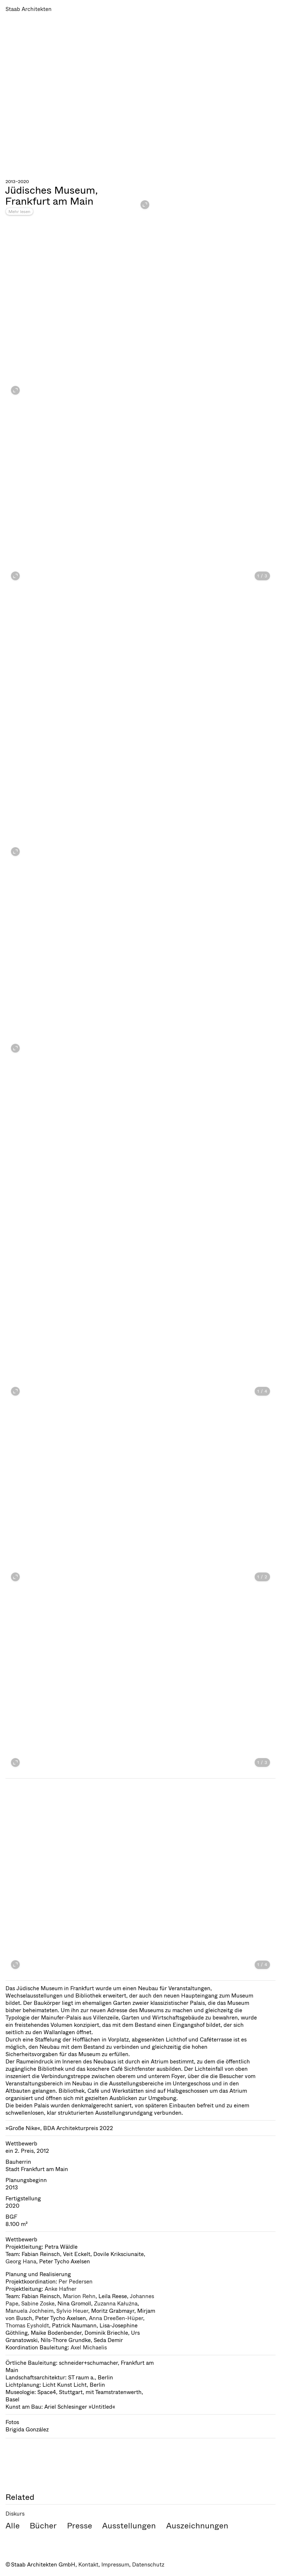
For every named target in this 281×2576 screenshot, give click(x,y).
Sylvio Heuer (72, 2311)
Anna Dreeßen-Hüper (116, 2318)
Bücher (43, 2525)
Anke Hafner (60, 2289)
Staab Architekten (28, 9)
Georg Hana (20, 2261)
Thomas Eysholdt (27, 2326)
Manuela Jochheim (29, 2311)
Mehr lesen (19, 211)
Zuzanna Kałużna (116, 2304)
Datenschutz (148, 2565)
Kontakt (88, 2565)
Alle (12, 2525)
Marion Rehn (79, 2296)
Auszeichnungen (197, 2525)
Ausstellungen (129, 2525)
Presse (79, 2525)
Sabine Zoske (38, 2304)
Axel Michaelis (89, 2348)
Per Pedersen (76, 2282)
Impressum (115, 2565)
